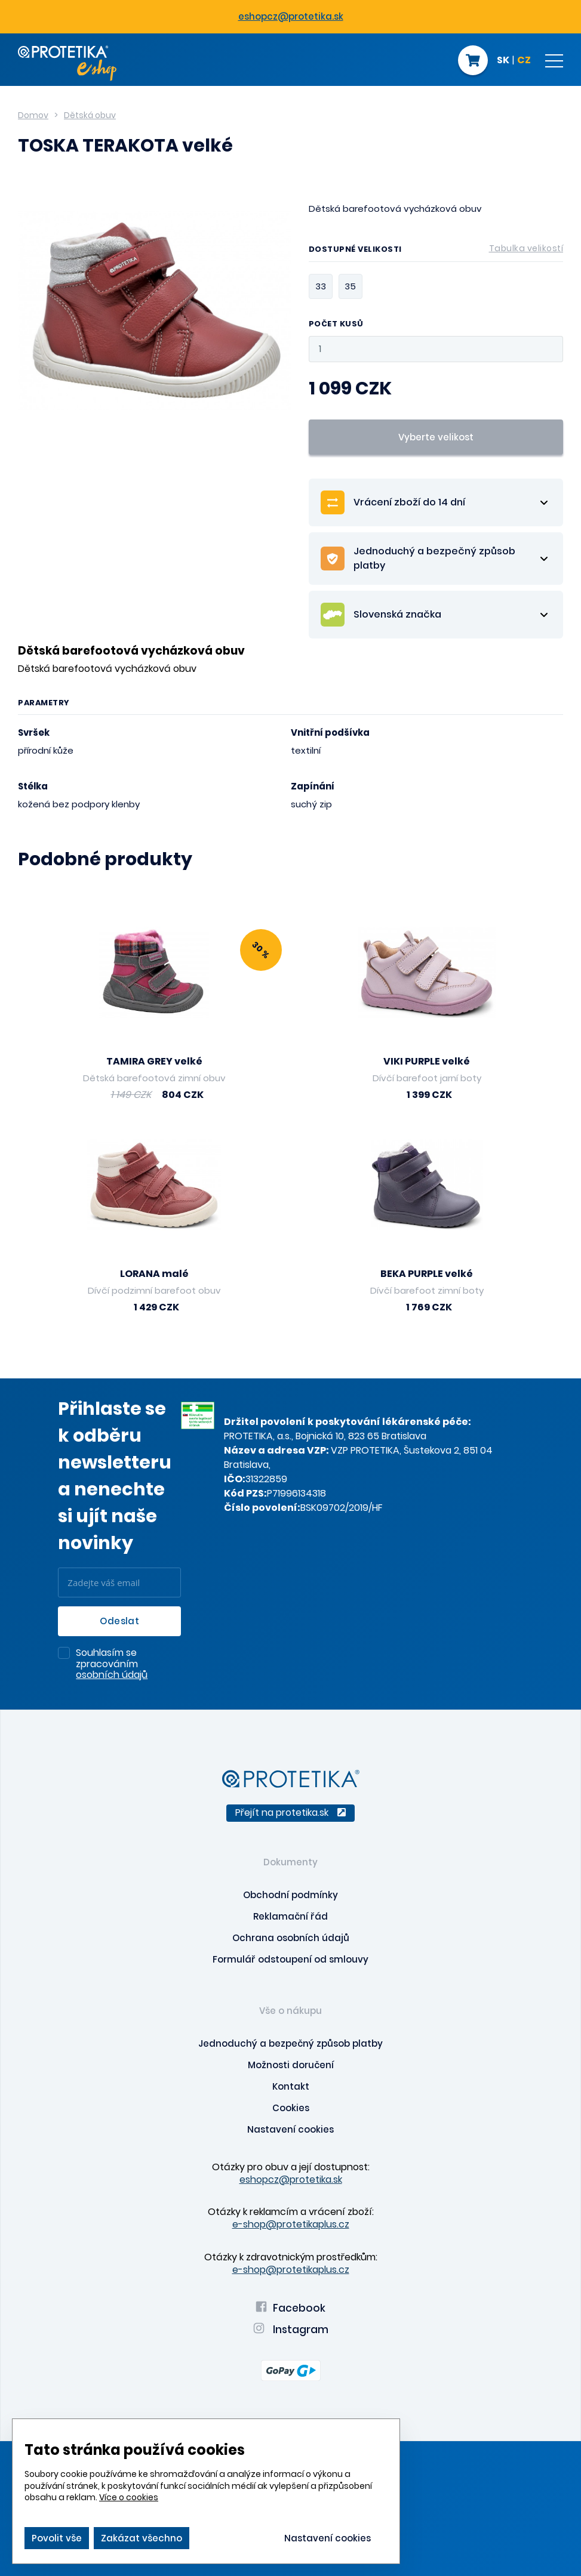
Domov (33, 115)
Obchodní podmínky (290, 1895)
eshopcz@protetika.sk (290, 16)
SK (503, 61)
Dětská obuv (90, 115)
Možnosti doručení (291, 2065)
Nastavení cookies (290, 2129)
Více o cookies (128, 2497)
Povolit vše (57, 2538)
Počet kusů (336, 324)
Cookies (290, 2108)
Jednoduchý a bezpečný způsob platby (290, 2043)
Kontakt (290, 2086)
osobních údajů (111, 1675)
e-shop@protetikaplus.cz (290, 2224)
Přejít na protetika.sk (290, 1812)
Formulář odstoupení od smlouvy (290, 1959)
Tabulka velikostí (526, 248)
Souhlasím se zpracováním (111, 1665)
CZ (524, 61)
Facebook (290, 2308)
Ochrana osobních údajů (290, 1938)
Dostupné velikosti (436, 251)
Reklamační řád (290, 1916)
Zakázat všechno (141, 2538)
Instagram (290, 2329)
